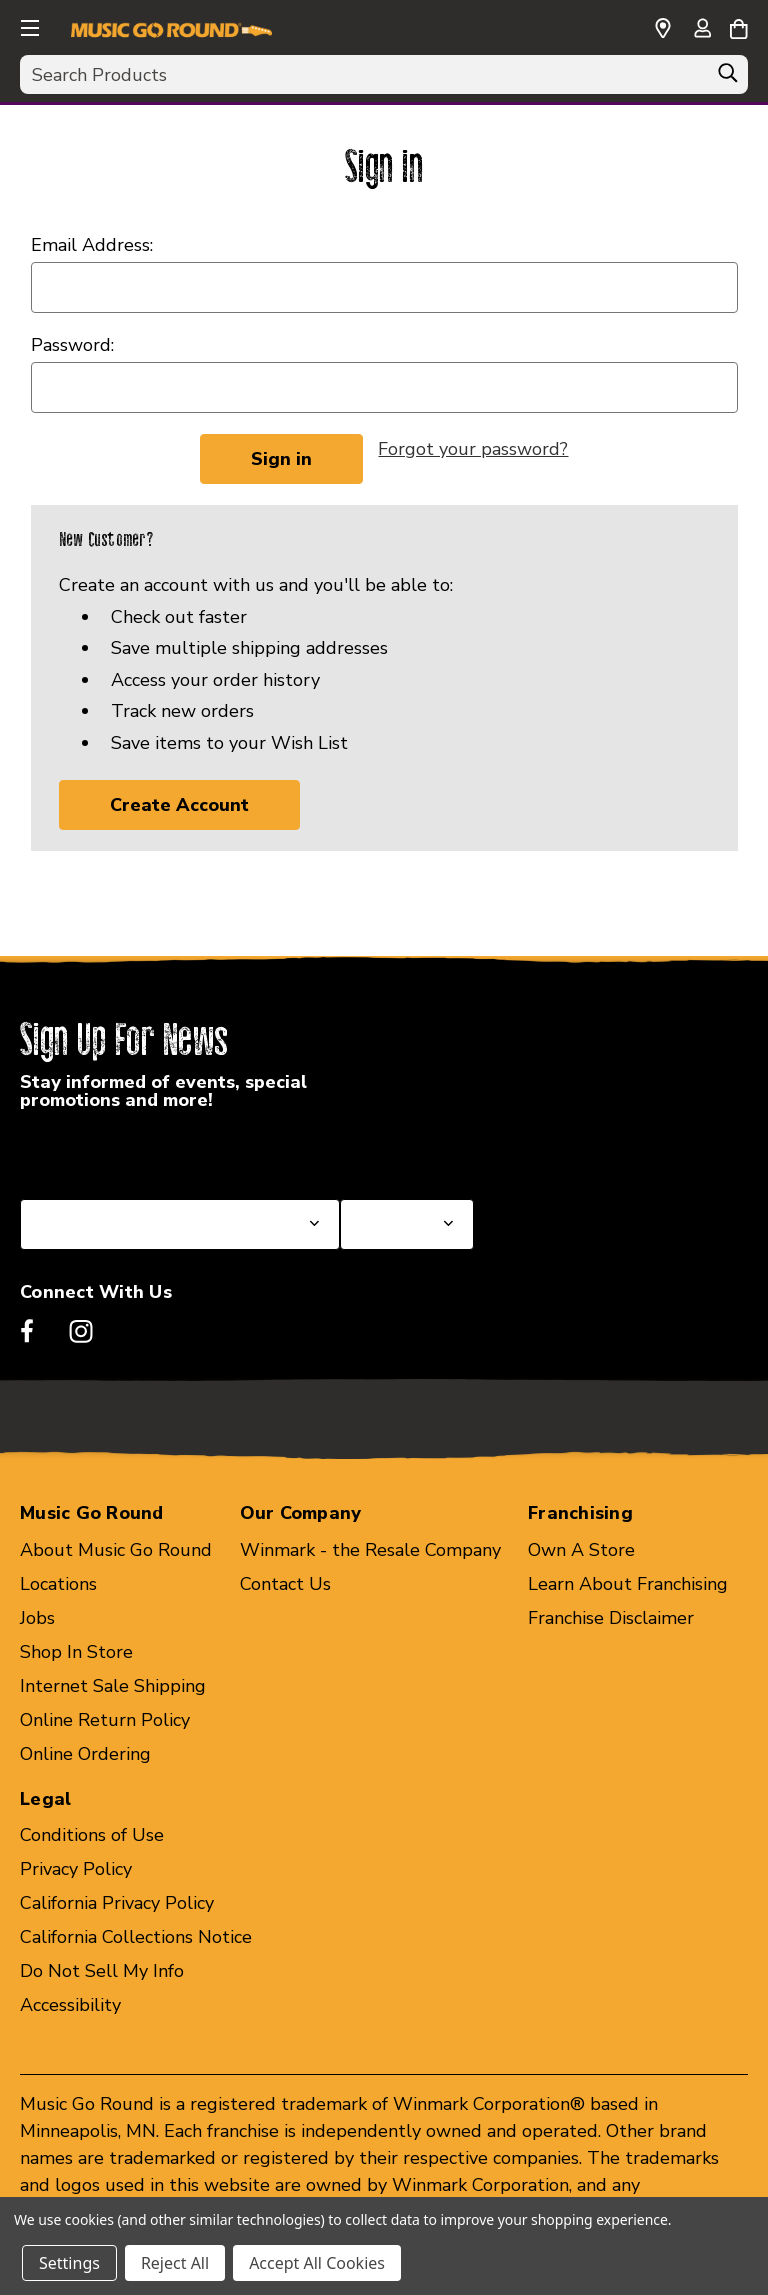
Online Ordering (85, 1754)
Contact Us (285, 1584)
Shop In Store (76, 1652)
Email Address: (92, 245)
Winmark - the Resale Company (370, 1550)
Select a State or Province (127, 1151)
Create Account (179, 805)
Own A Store (581, 1550)
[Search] (728, 78)
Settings (69, 2263)
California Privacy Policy (117, 1904)
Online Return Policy (105, 1720)
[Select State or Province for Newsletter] (180, 1224)
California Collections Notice (136, 1938)
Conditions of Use (92, 1836)
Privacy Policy (76, 1870)
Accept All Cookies (317, 2263)
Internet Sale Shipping (113, 1686)
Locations (58, 1584)
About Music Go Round (116, 1550)
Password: (72, 345)
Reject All (175, 2263)
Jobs (37, 1618)
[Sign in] (702, 30)
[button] (28, 25)
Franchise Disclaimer (611, 1618)
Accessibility (70, 2006)
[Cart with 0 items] (738, 26)
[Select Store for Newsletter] (407, 1224)
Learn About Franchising (628, 1584)
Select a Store (399, 1151)
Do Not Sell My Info (102, 1972)
